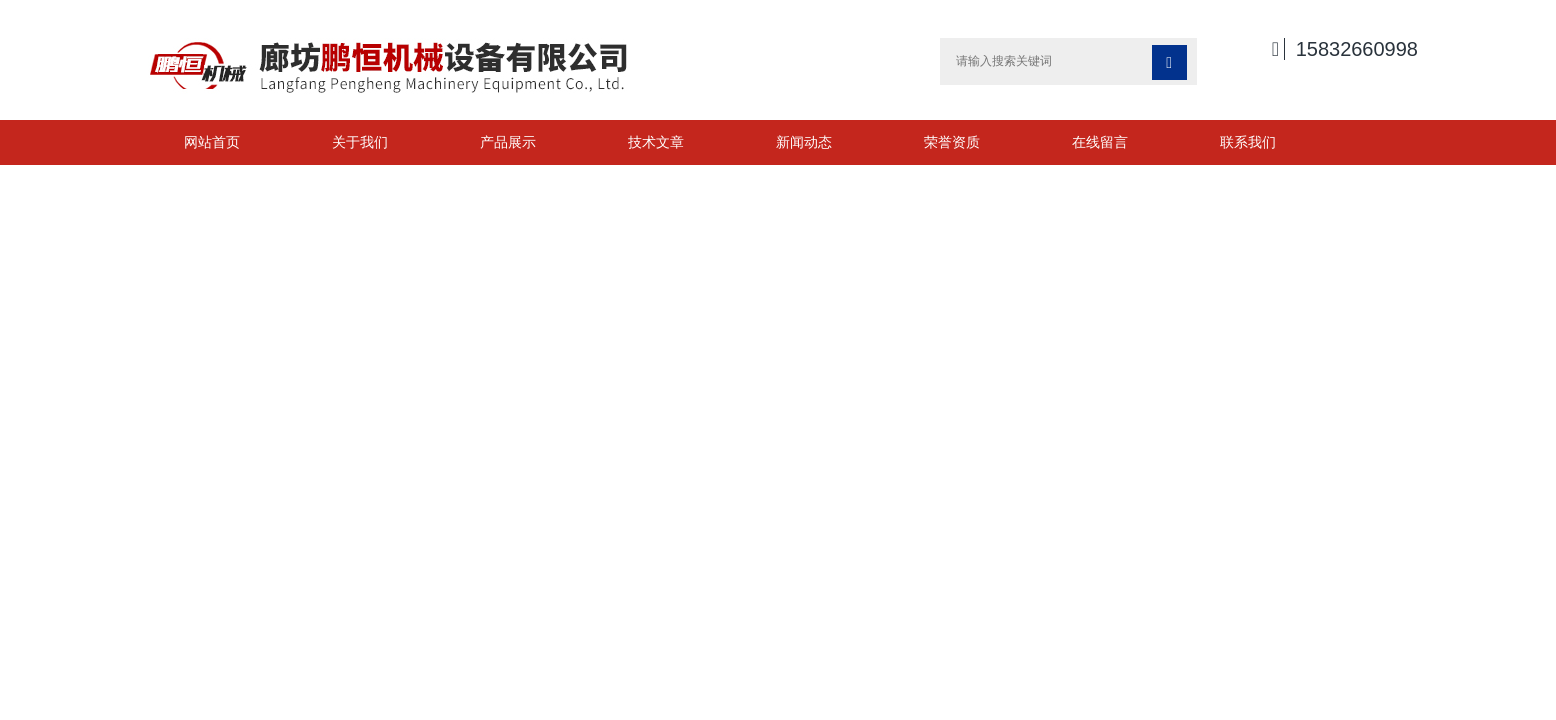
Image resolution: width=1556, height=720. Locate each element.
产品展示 (508, 142)
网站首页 (212, 142)
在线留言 (1100, 142)
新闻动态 (804, 142)
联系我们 (1248, 142)
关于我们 (360, 142)
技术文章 (656, 142)
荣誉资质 (952, 142)
